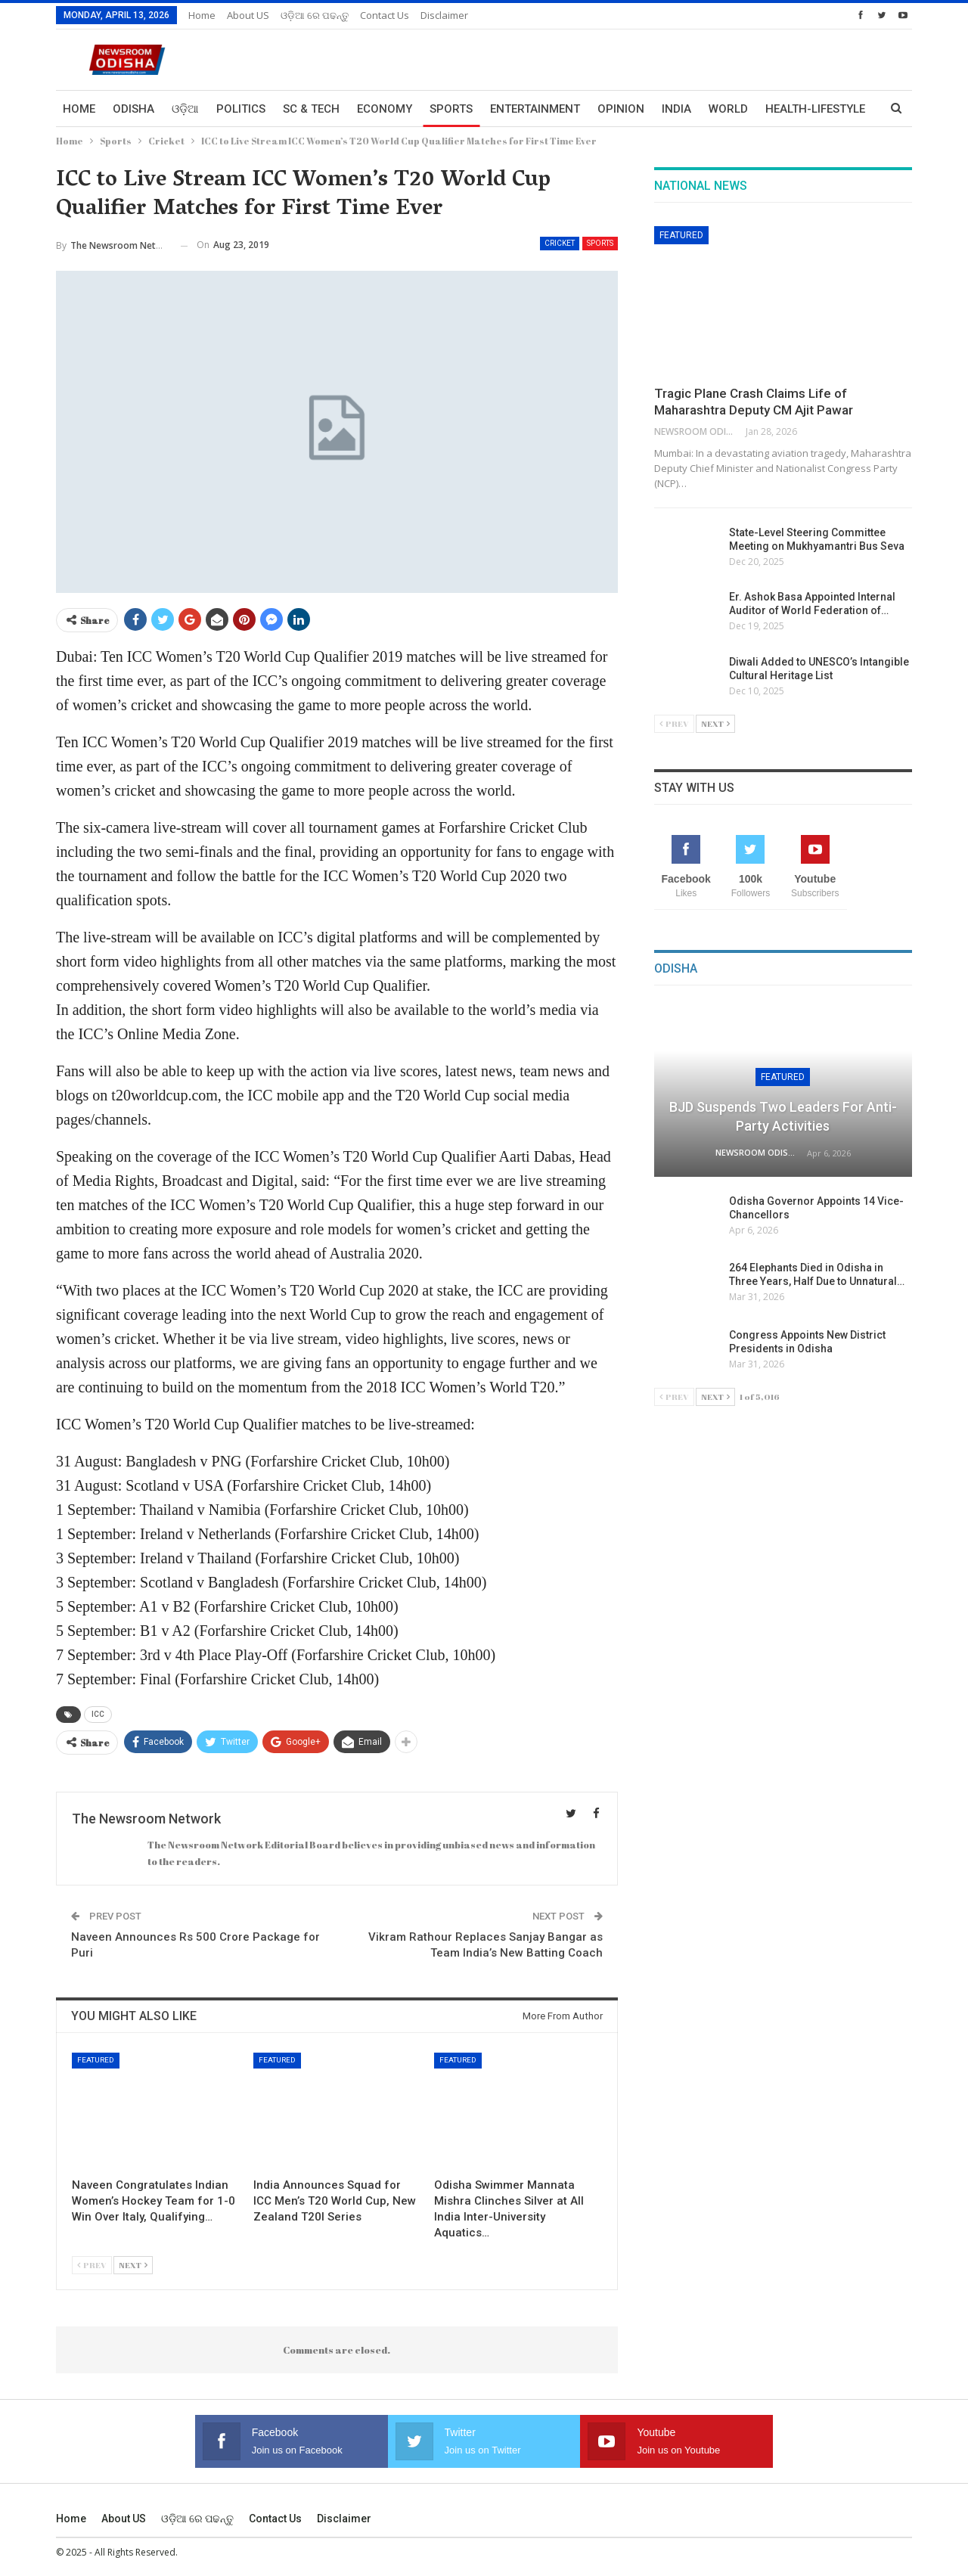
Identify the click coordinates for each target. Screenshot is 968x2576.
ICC (98, 1714)
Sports (451, 109)
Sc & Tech (311, 109)
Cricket (559, 243)
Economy (384, 109)
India (676, 109)
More (781, 109)
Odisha (133, 109)
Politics (240, 109)
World (728, 109)
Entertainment (535, 109)
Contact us (384, 15)
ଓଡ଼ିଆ (185, 109)
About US (248, 15)
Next (133, 2264)
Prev (92, 2264)
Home (202, 15)
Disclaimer (444, 15)
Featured (95, 2060)
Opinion (620, 109)
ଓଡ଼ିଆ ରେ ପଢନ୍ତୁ (315, 15)
